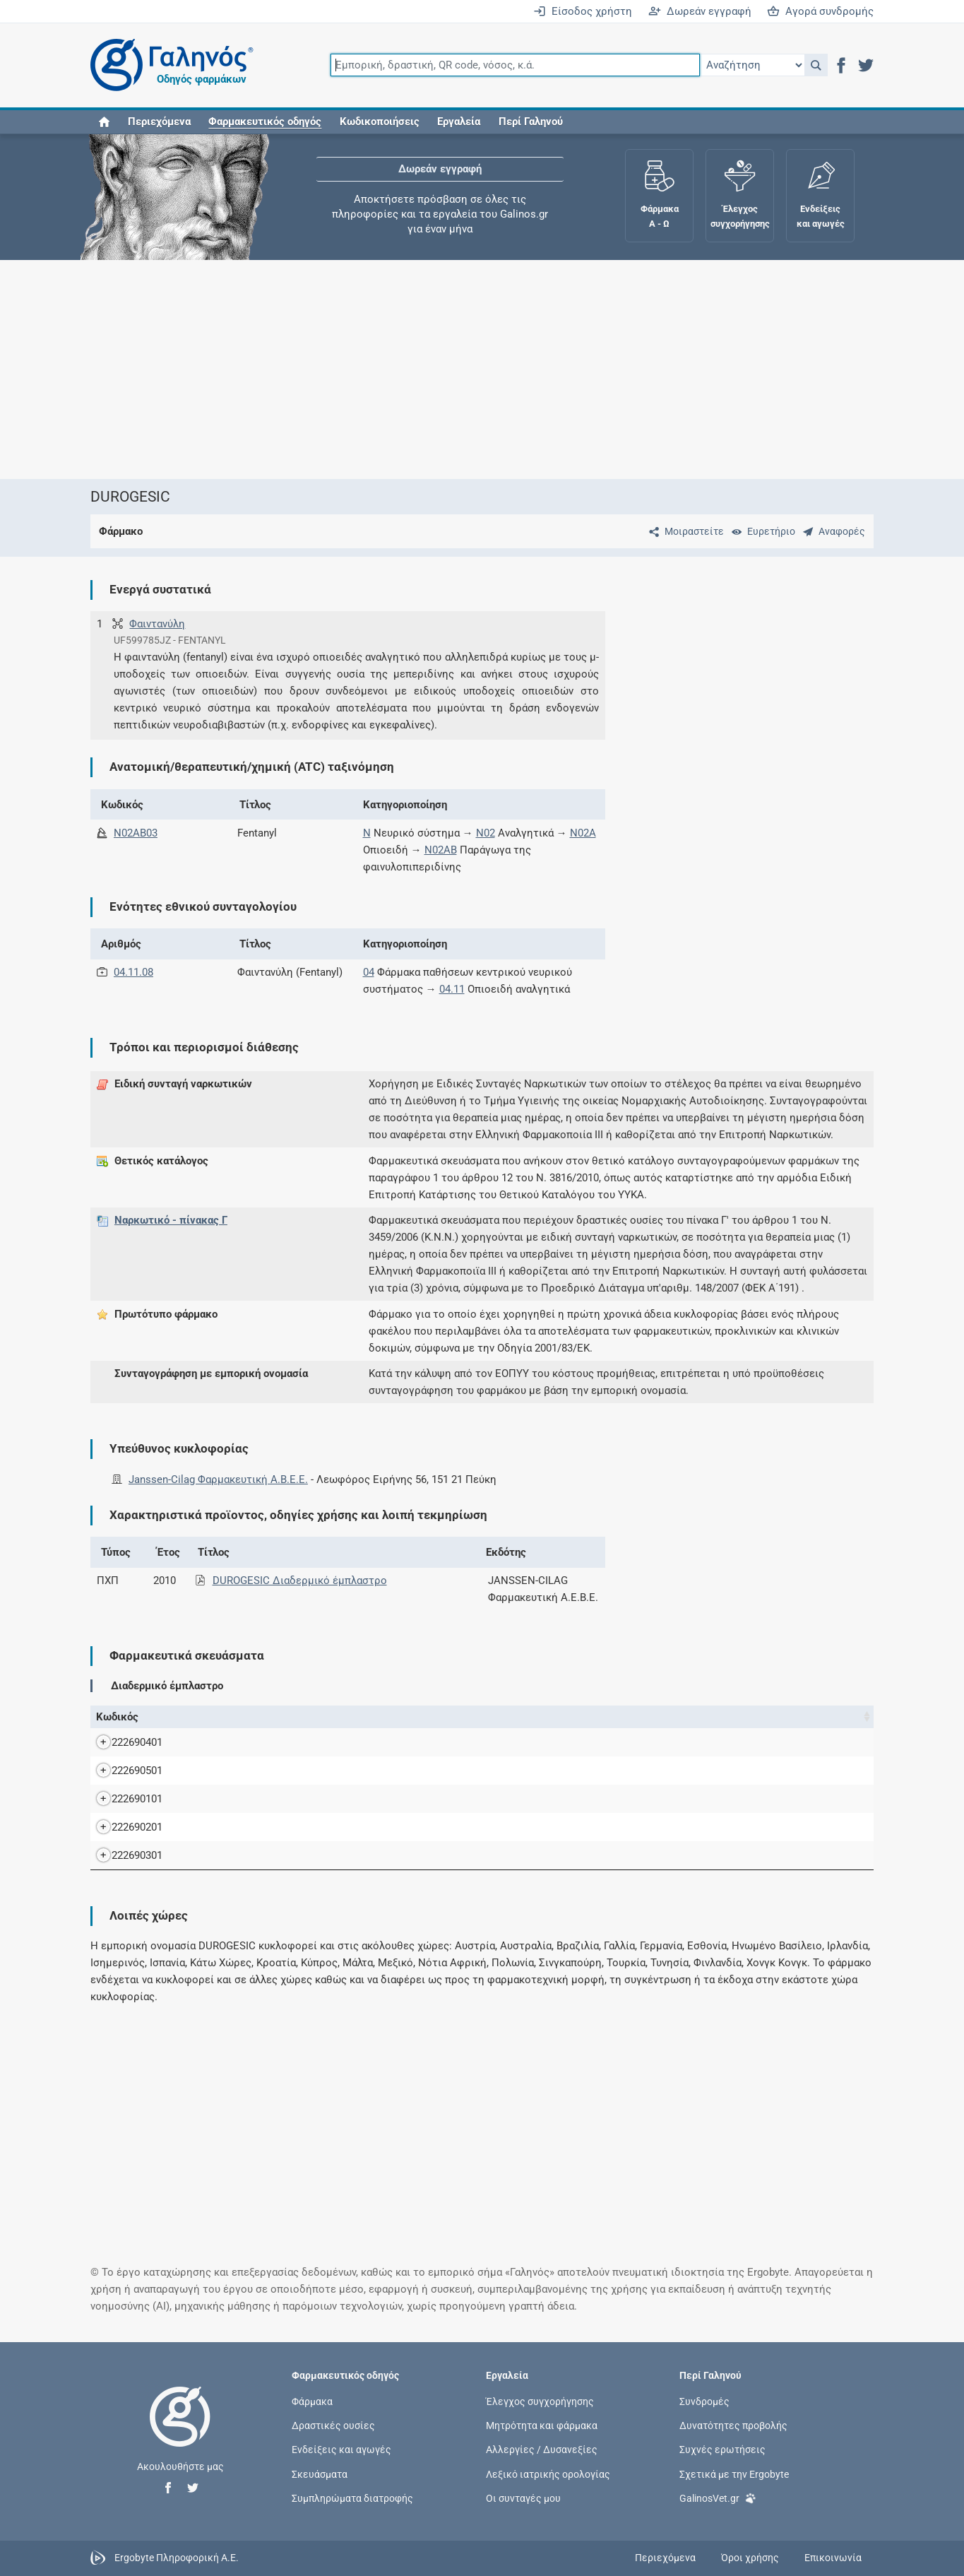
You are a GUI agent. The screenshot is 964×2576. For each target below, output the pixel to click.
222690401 (122, 1742)
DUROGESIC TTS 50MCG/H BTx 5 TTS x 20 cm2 (301, 1827)
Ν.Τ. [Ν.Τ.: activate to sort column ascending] (549, 1717)
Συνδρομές (704, 2401)
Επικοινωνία (833, 2557)
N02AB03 (135, 833)
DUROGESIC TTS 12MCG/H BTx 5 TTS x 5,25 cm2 (305, 1770)
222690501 (122, 1770)
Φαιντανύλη (157, 624)
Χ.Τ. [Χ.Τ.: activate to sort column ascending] (593, 1717)
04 (368, 972)
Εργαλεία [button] (458, 121)
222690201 (122, 1827)
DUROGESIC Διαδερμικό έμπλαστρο (300, 1580)
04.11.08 (133, 972)
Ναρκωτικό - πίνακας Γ (170, 1220)
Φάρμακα (312, 2401)
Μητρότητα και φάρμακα (541, 2425)
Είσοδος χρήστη (582, 11)
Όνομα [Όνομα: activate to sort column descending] (186, 1717)
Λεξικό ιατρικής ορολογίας (548, 2473)
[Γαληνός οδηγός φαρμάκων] (168, 65)
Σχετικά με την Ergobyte (734, 2473)
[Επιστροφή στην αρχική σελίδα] (180, 2431)
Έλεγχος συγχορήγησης (540, 2401)
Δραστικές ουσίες (333, 2425)
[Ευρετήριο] (760, 531)
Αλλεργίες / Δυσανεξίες (541, 2449)
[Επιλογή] (752, 65)
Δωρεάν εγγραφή (699, 11)
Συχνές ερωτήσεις (722, 2449)
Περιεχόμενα (159, 121)
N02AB (440, 850)
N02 (485, 833)
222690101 (122, 1798)
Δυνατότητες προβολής (733, 2425)
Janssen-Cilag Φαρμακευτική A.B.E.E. (218, 1479)
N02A (583, 833)
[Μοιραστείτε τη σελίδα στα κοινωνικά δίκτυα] (683, 531)
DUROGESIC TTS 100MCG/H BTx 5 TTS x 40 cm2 (304, 1742)
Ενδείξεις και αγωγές (341, 2449)
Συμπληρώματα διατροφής (352, 2497)
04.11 (452, 989)
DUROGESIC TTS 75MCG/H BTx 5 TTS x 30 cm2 (301, 1855)
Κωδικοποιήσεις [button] (379, 121)
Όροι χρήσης (750, 2557)
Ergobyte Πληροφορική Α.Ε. (176, 2557)
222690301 (122, 1855)
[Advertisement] (482, 369)
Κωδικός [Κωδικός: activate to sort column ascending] (117, 1717)
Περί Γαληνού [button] (531, 121)
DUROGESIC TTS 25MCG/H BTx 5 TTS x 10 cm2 (301, 1798)
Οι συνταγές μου (523, 2497)
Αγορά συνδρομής (820, 11)
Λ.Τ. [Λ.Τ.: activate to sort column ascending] (638, 1717)
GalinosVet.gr (717, 2497)
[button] (816, 65)
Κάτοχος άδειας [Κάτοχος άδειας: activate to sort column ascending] (696, 1717)
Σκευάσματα (319, 2473)
